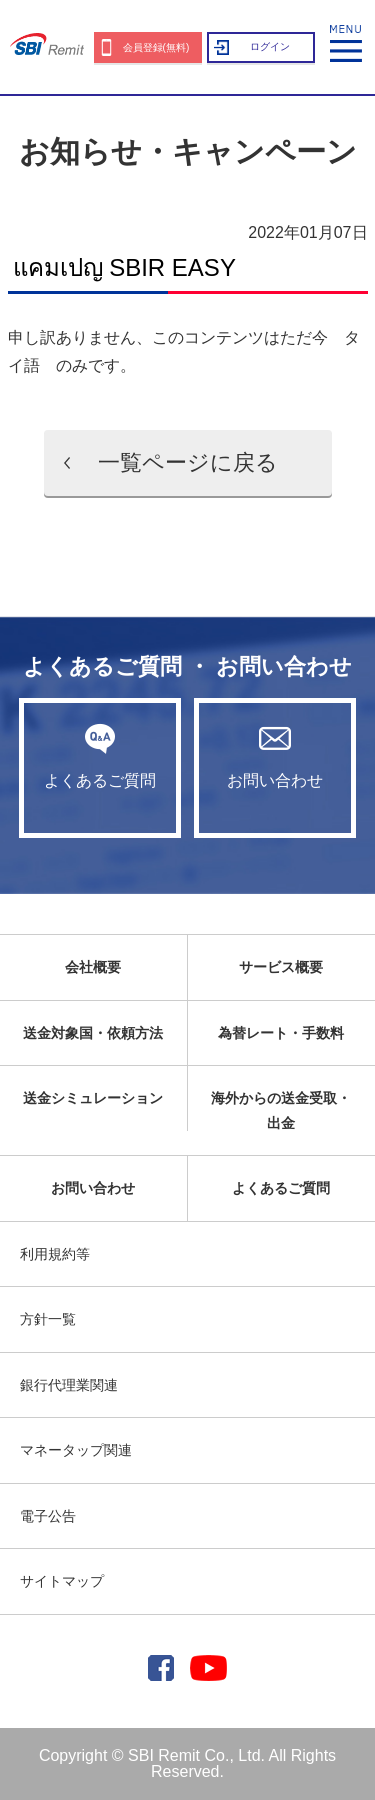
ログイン (270, 46)
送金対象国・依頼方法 (93, 1033)
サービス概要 (281, 967)
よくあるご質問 (100, 756)
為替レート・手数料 (281, 1033)
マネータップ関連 (76, 1450)
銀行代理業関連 (69, 1385)
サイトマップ (62, 1581)
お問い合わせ (275, 756)
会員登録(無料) (156, 47)
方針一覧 (48, 1319)
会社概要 (93, 967)
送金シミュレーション (93, 1098)
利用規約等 (55, 1254)
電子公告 (48, 1516)
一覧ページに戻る (188, 462)
